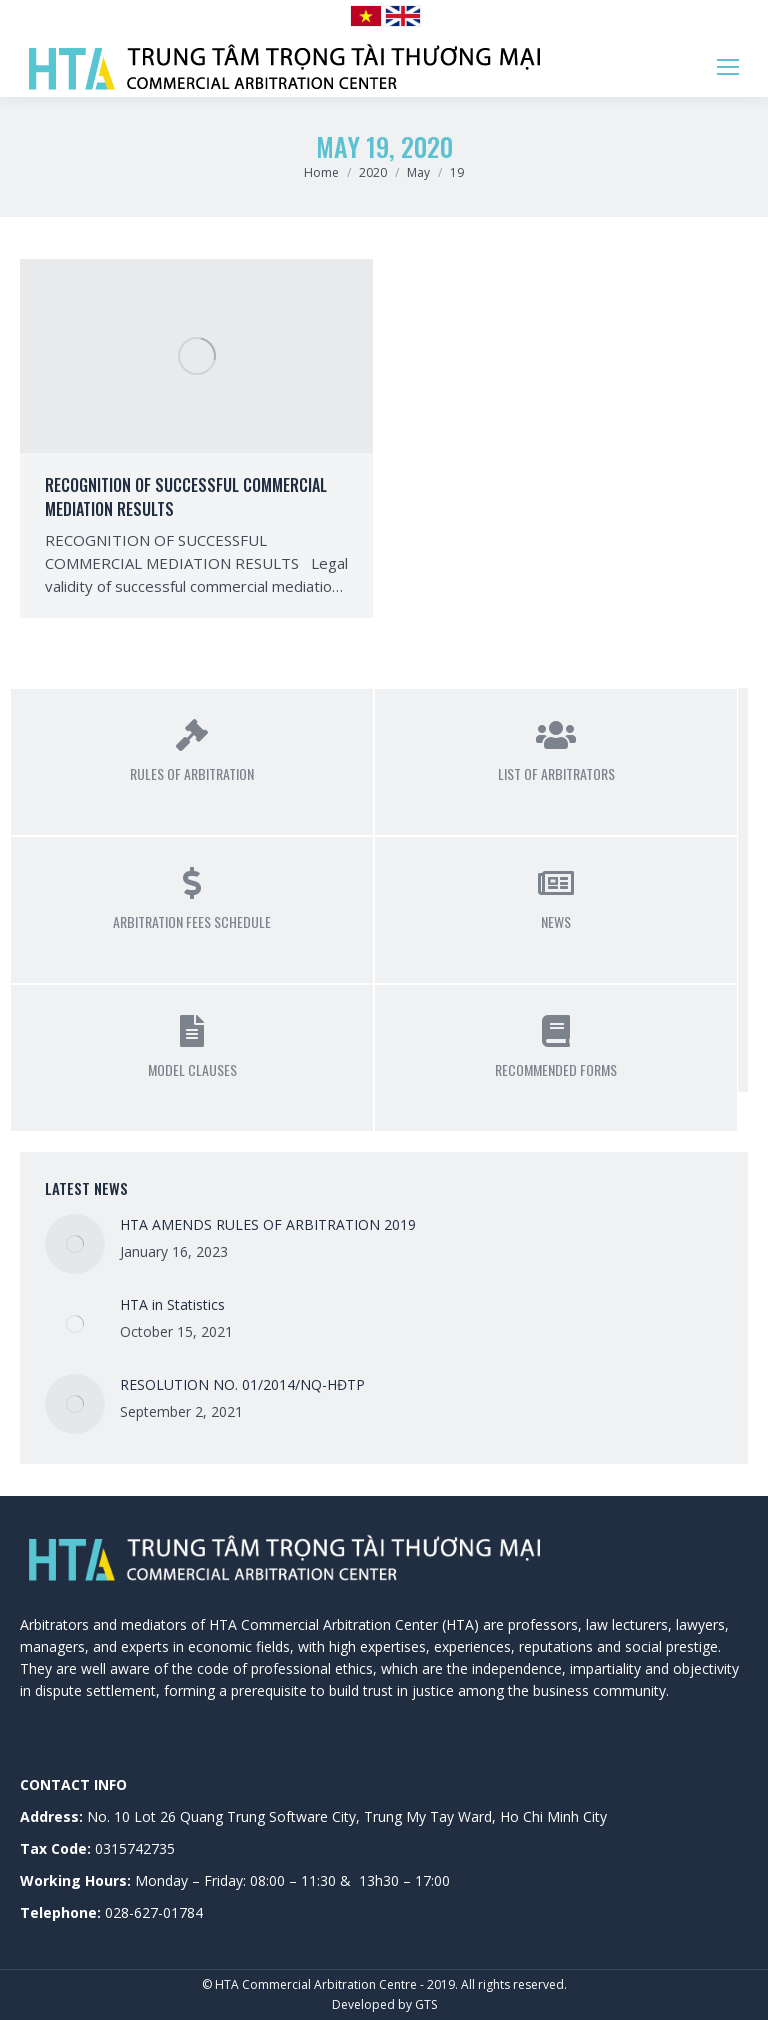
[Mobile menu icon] (728, 67)
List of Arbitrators (556, 773)
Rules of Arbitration (192, 773)
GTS (426, 2004)
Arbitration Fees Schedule (192, 921)
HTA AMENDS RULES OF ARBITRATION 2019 (268, 1224)
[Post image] (75, 1244)
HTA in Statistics (172, 1304)
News (556, 921)
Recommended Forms (556, 1069)
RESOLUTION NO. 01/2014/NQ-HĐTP (242, 1384)
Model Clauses (192, 1069)
